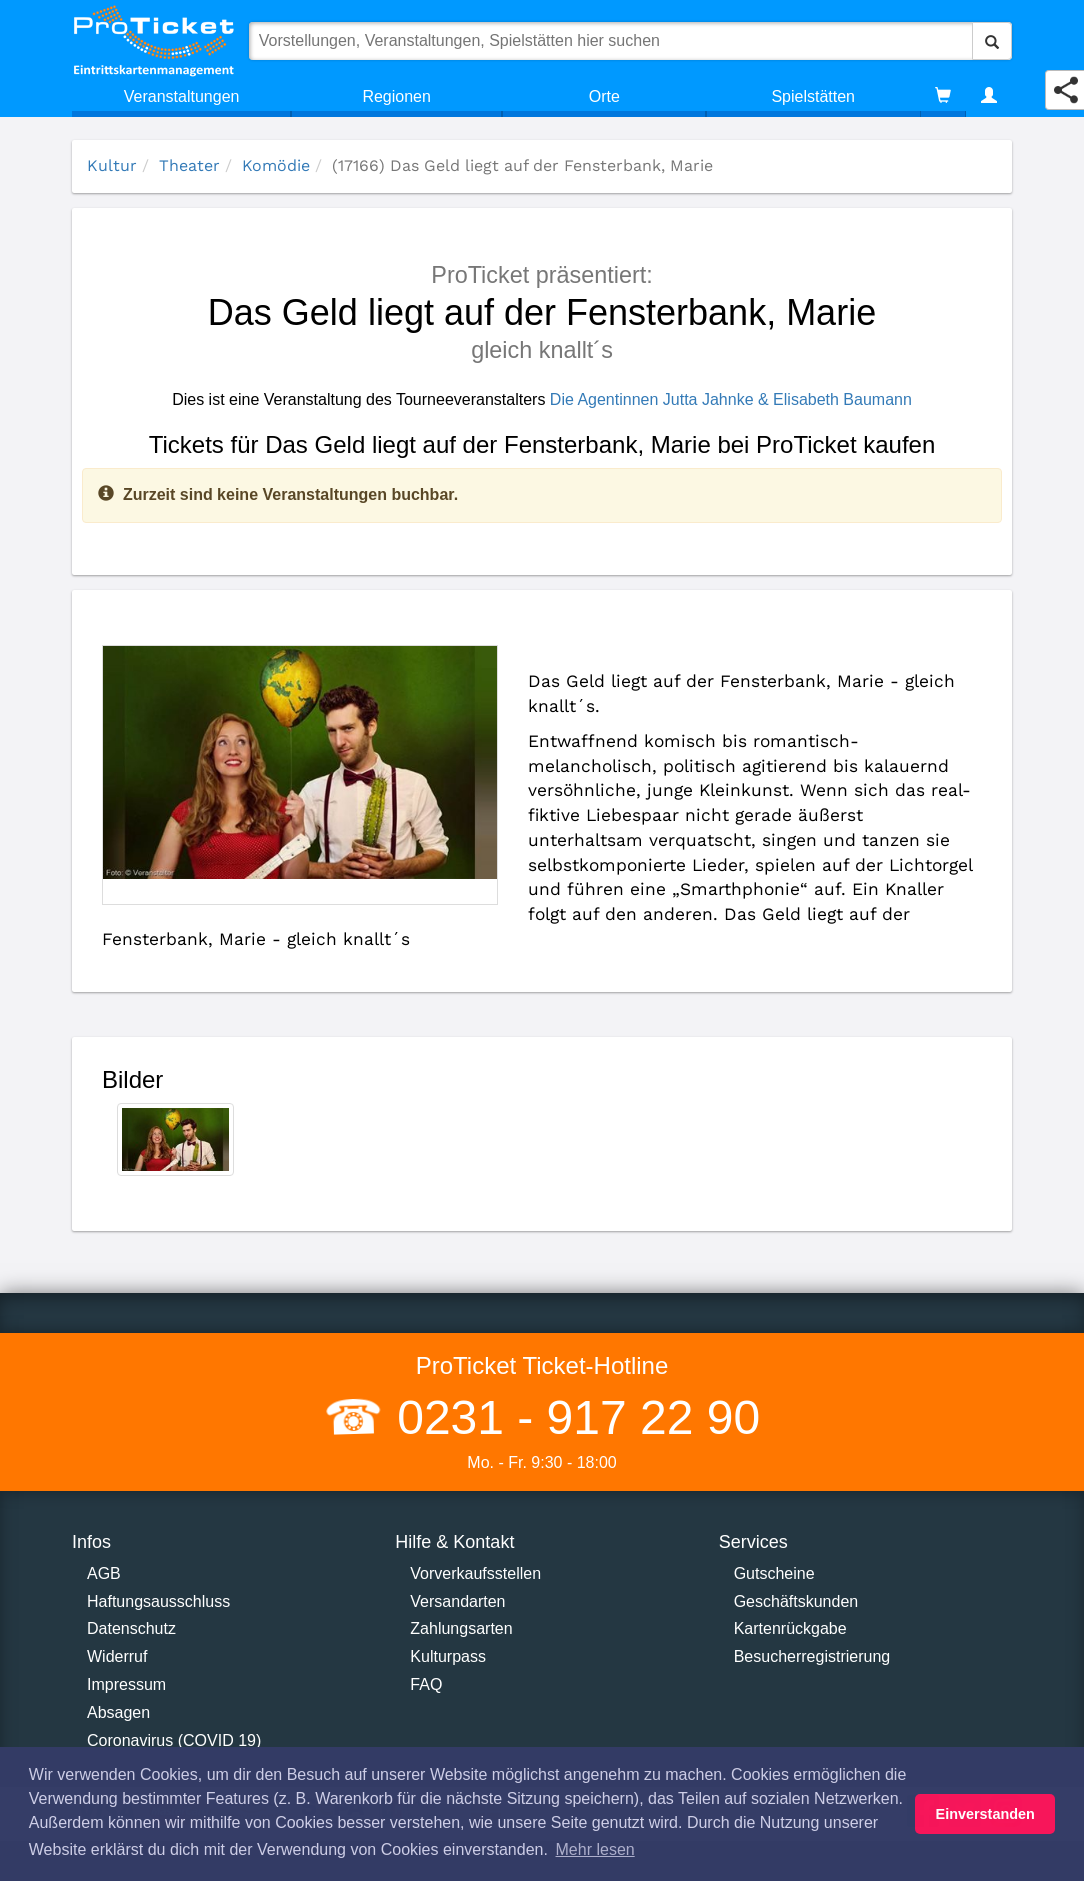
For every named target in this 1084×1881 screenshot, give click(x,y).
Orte (604, 96)
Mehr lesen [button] (595, 1849)
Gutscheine (774, 1573)
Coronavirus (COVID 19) (174, 1740)
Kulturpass (448, 1656)
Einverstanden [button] (985, 1814)
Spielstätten (813, 96)
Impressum (126, 1684)
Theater (189, 165)
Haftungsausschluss (158, 1601)
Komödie (276, 165)
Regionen (396, 96)
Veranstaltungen (182, 96)
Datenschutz (131, 1628)
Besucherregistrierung (812, 1656)
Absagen (118, 1712)
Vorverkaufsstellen (475, 1573)
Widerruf (117, 1656)
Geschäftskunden (796, 1601)
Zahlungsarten (461, 1628)
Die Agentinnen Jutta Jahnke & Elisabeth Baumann (731, 399)
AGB (104, 1573)
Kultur (112, 165)
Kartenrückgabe (790, 1628)
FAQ (426, 1684)
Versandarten (457, 1601)
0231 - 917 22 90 (572, 1417)
